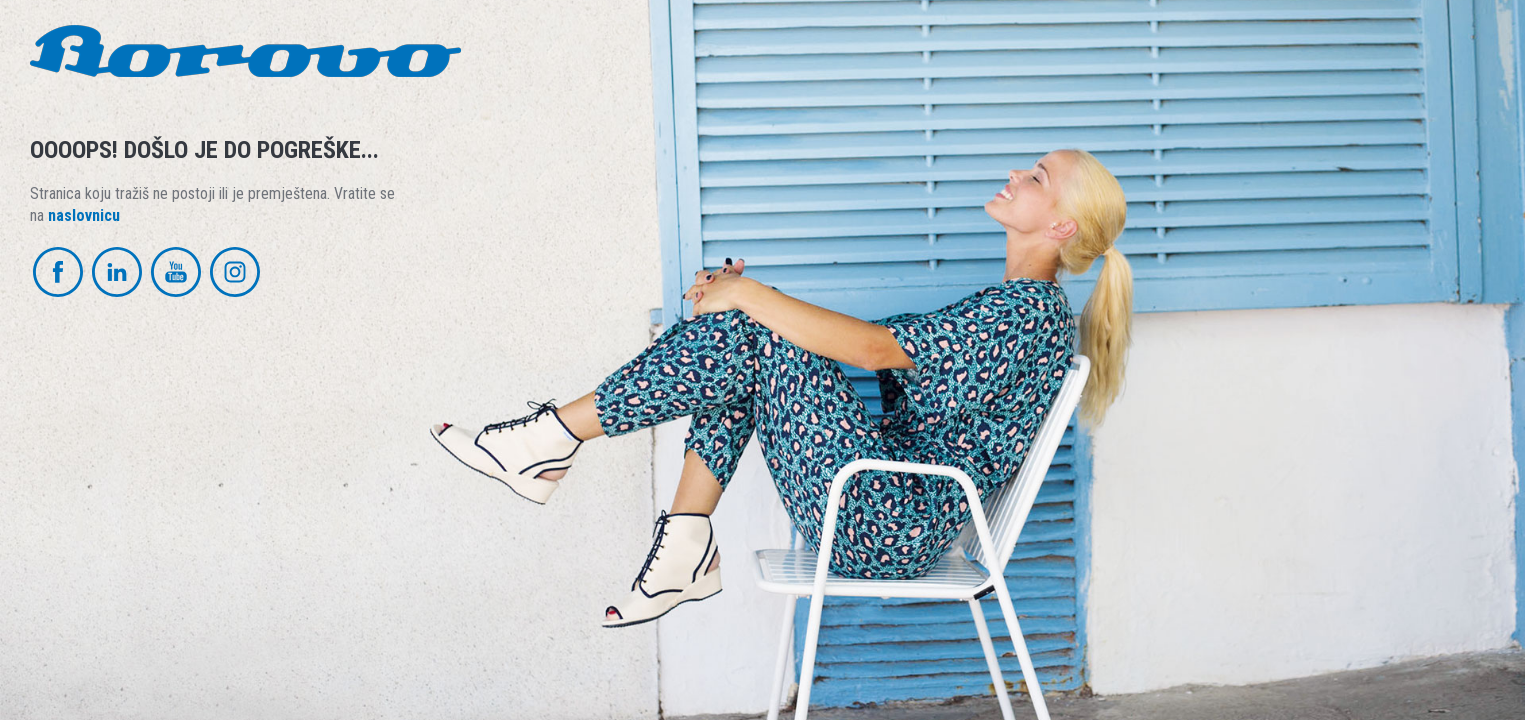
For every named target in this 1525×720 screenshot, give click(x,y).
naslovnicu (84, 215)
